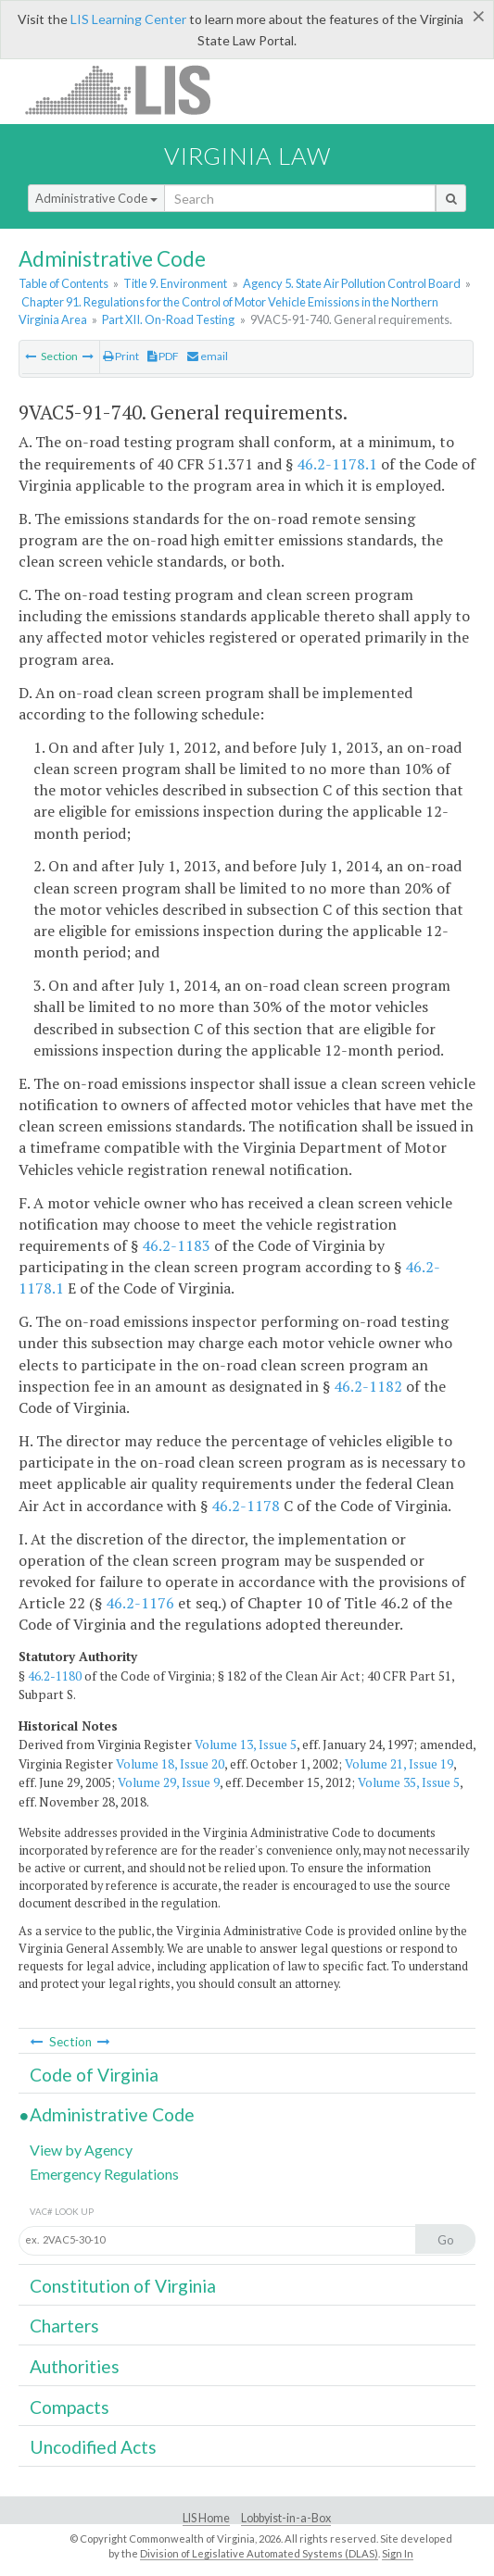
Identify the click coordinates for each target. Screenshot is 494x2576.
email (207, 356)
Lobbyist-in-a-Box (286, 2518)
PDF (163, 356)
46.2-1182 (368, 1386)
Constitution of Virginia (123, 2285)
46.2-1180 (55, 1676)
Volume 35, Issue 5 (409, 1782)
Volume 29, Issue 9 (169, 1782)
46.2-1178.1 (337, 464)
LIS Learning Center (128, 19)
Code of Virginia (94, 2074)
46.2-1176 (140, 1603)
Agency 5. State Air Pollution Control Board (352, 283)
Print (121, 356)
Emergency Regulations (104, 2173)
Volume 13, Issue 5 (246, 1744)
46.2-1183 (176, 1245)
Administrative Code (96, 198)
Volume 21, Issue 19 (399, 1764)
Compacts (69, 2407)
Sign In (397, 2553)
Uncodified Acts (93, 2446)
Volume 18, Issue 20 (170, 1764)
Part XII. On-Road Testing (168, 319)
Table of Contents (63, 283)
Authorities (75, 2366)
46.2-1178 (245, 1505)
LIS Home (206, 2518)
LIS (128, 89)
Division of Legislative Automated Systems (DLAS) (259, 2553)
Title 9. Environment (175, 283)
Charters (64, 2325)
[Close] (479, 16)
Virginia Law (247, 155)
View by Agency (81, 2149)
